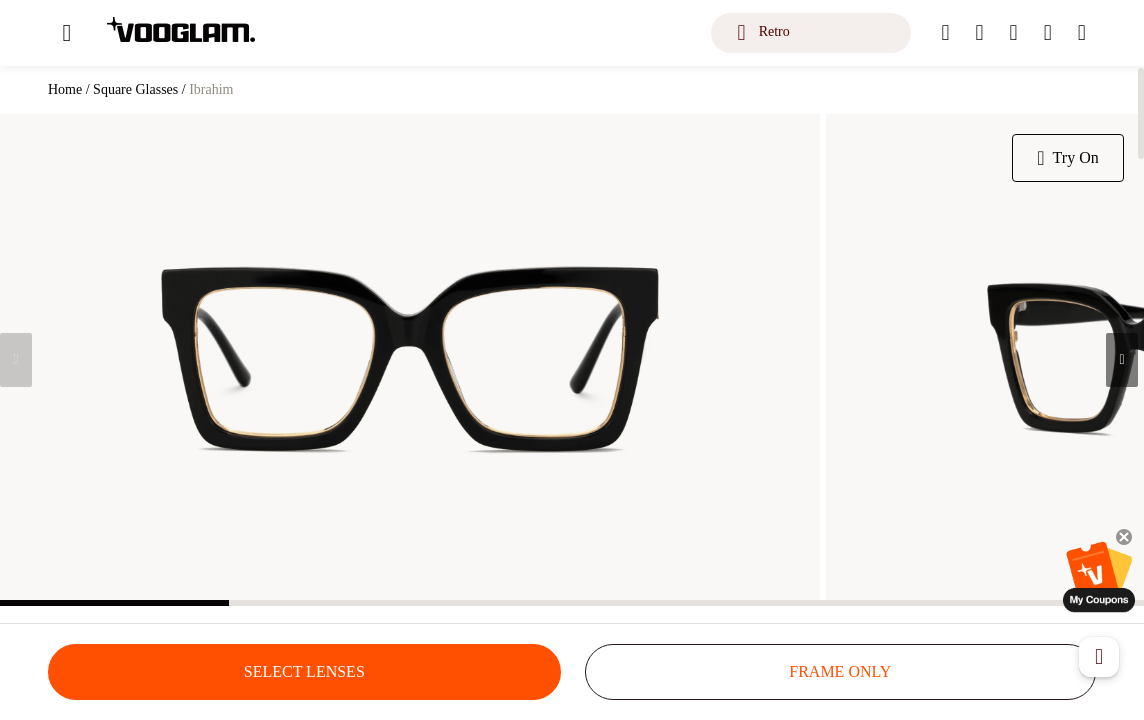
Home (65, 89)
